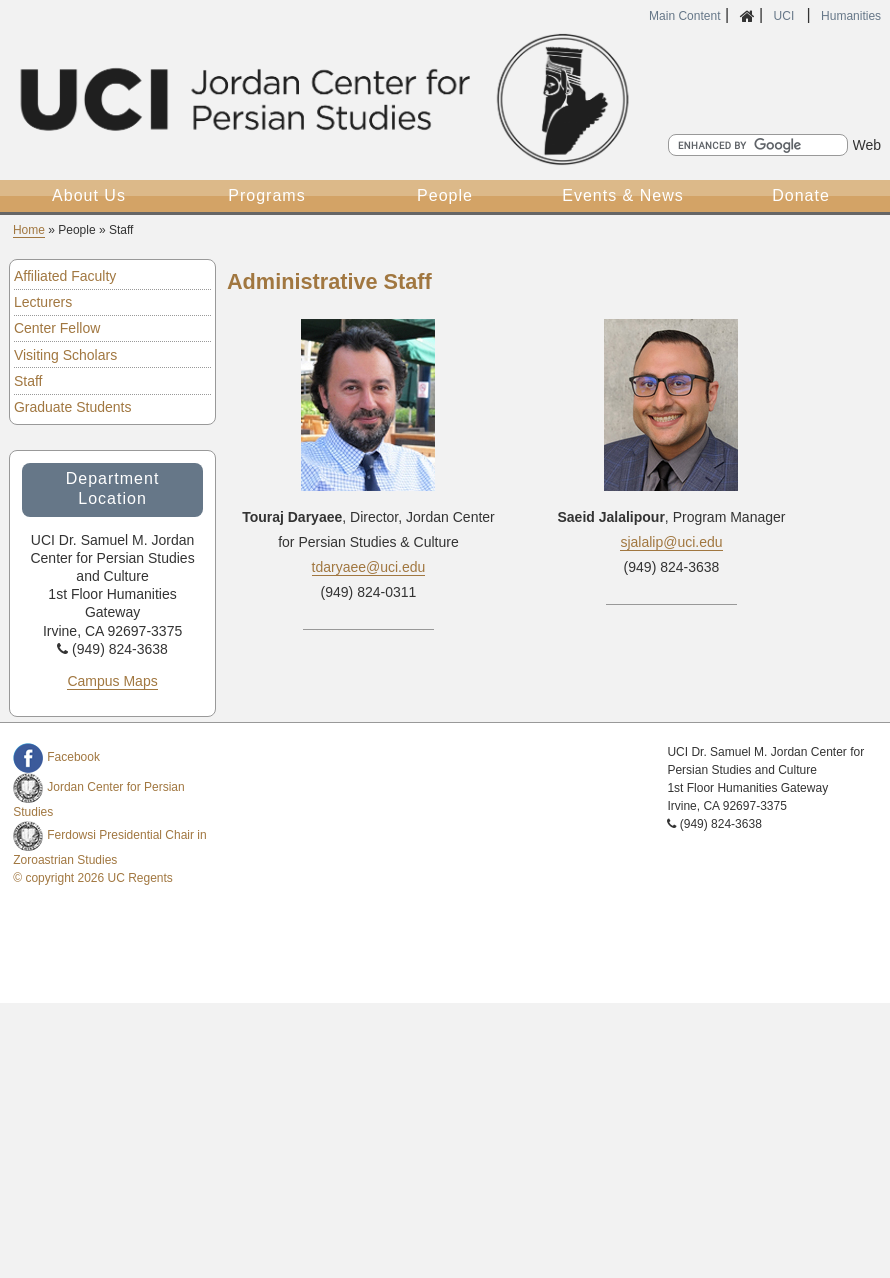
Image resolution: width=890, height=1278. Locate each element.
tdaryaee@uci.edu (369, 567)
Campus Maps (112, 681)
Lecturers (43, 302)
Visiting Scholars (65, 355)
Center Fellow (57, 328)
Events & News (622, 195)
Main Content (684, 16)
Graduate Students (73, 407)
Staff (28, 381)
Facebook (56, 757)
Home (29, 230)
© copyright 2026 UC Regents (93, 878)
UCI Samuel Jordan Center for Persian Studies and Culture (321, 99)
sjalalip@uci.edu (671, 542)
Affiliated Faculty (65, 276)
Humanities (851, 16)
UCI (786, 16)
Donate (801, 195)
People (445, 195)
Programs (266, 195)
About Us (89, 195)
